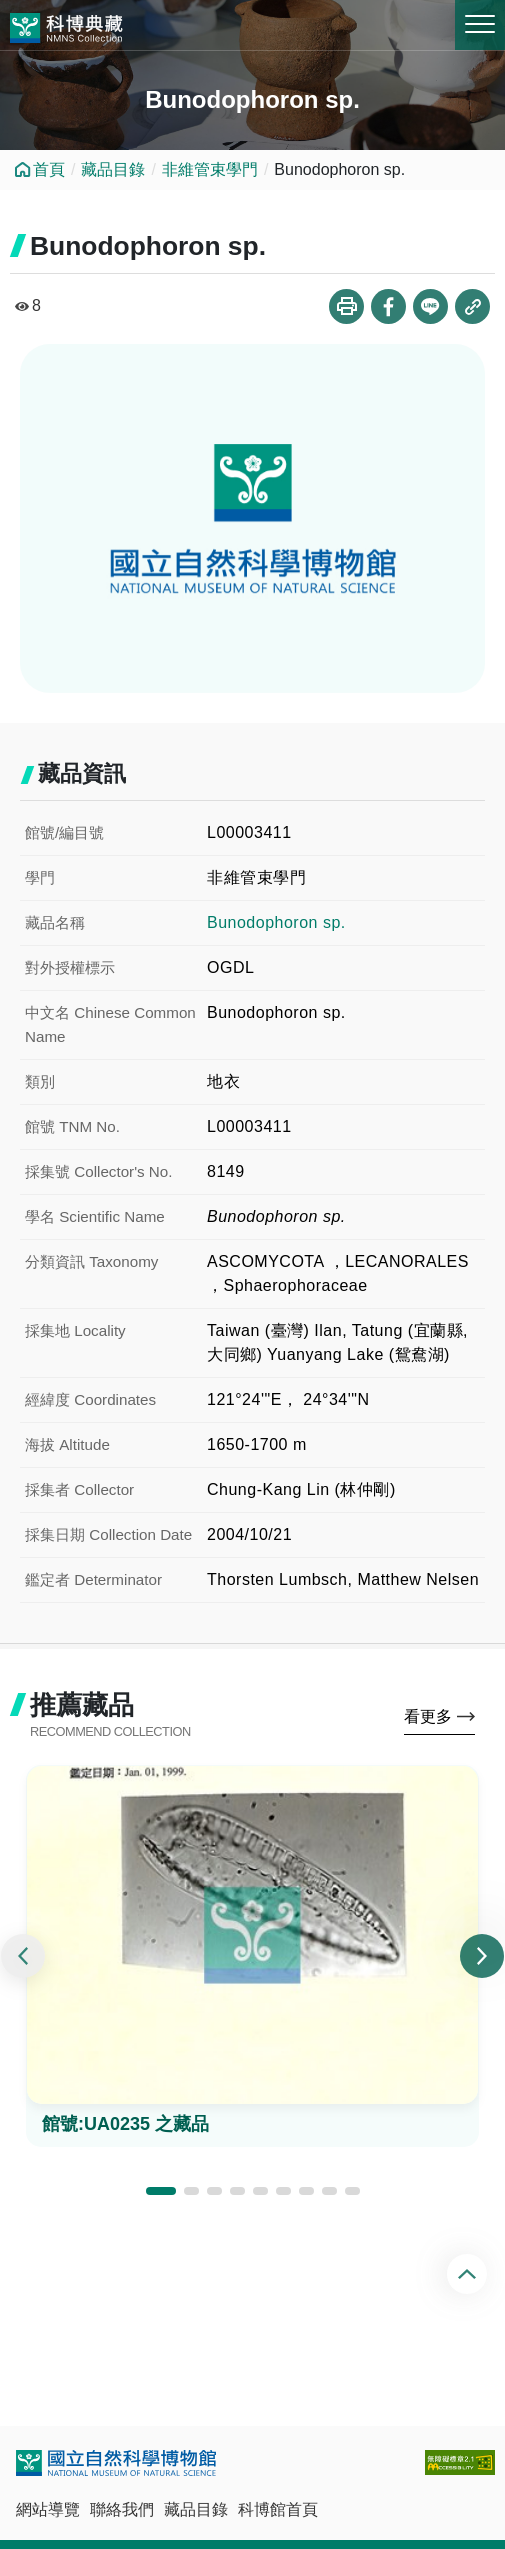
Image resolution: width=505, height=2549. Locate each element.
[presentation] (23, 1956)
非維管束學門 (210, 169)
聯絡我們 (122, 2509)
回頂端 (469, 2274)
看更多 (428, 1716)
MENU (480, 24)
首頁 (49, 169)
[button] (161, 2191)
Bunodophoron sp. (276, 922)
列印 (346, 306)
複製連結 (472, 306)
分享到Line (430, 306)
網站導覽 (48, 2509)
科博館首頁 (278, 2509)
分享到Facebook (388, 306)
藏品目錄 (113, 169)
